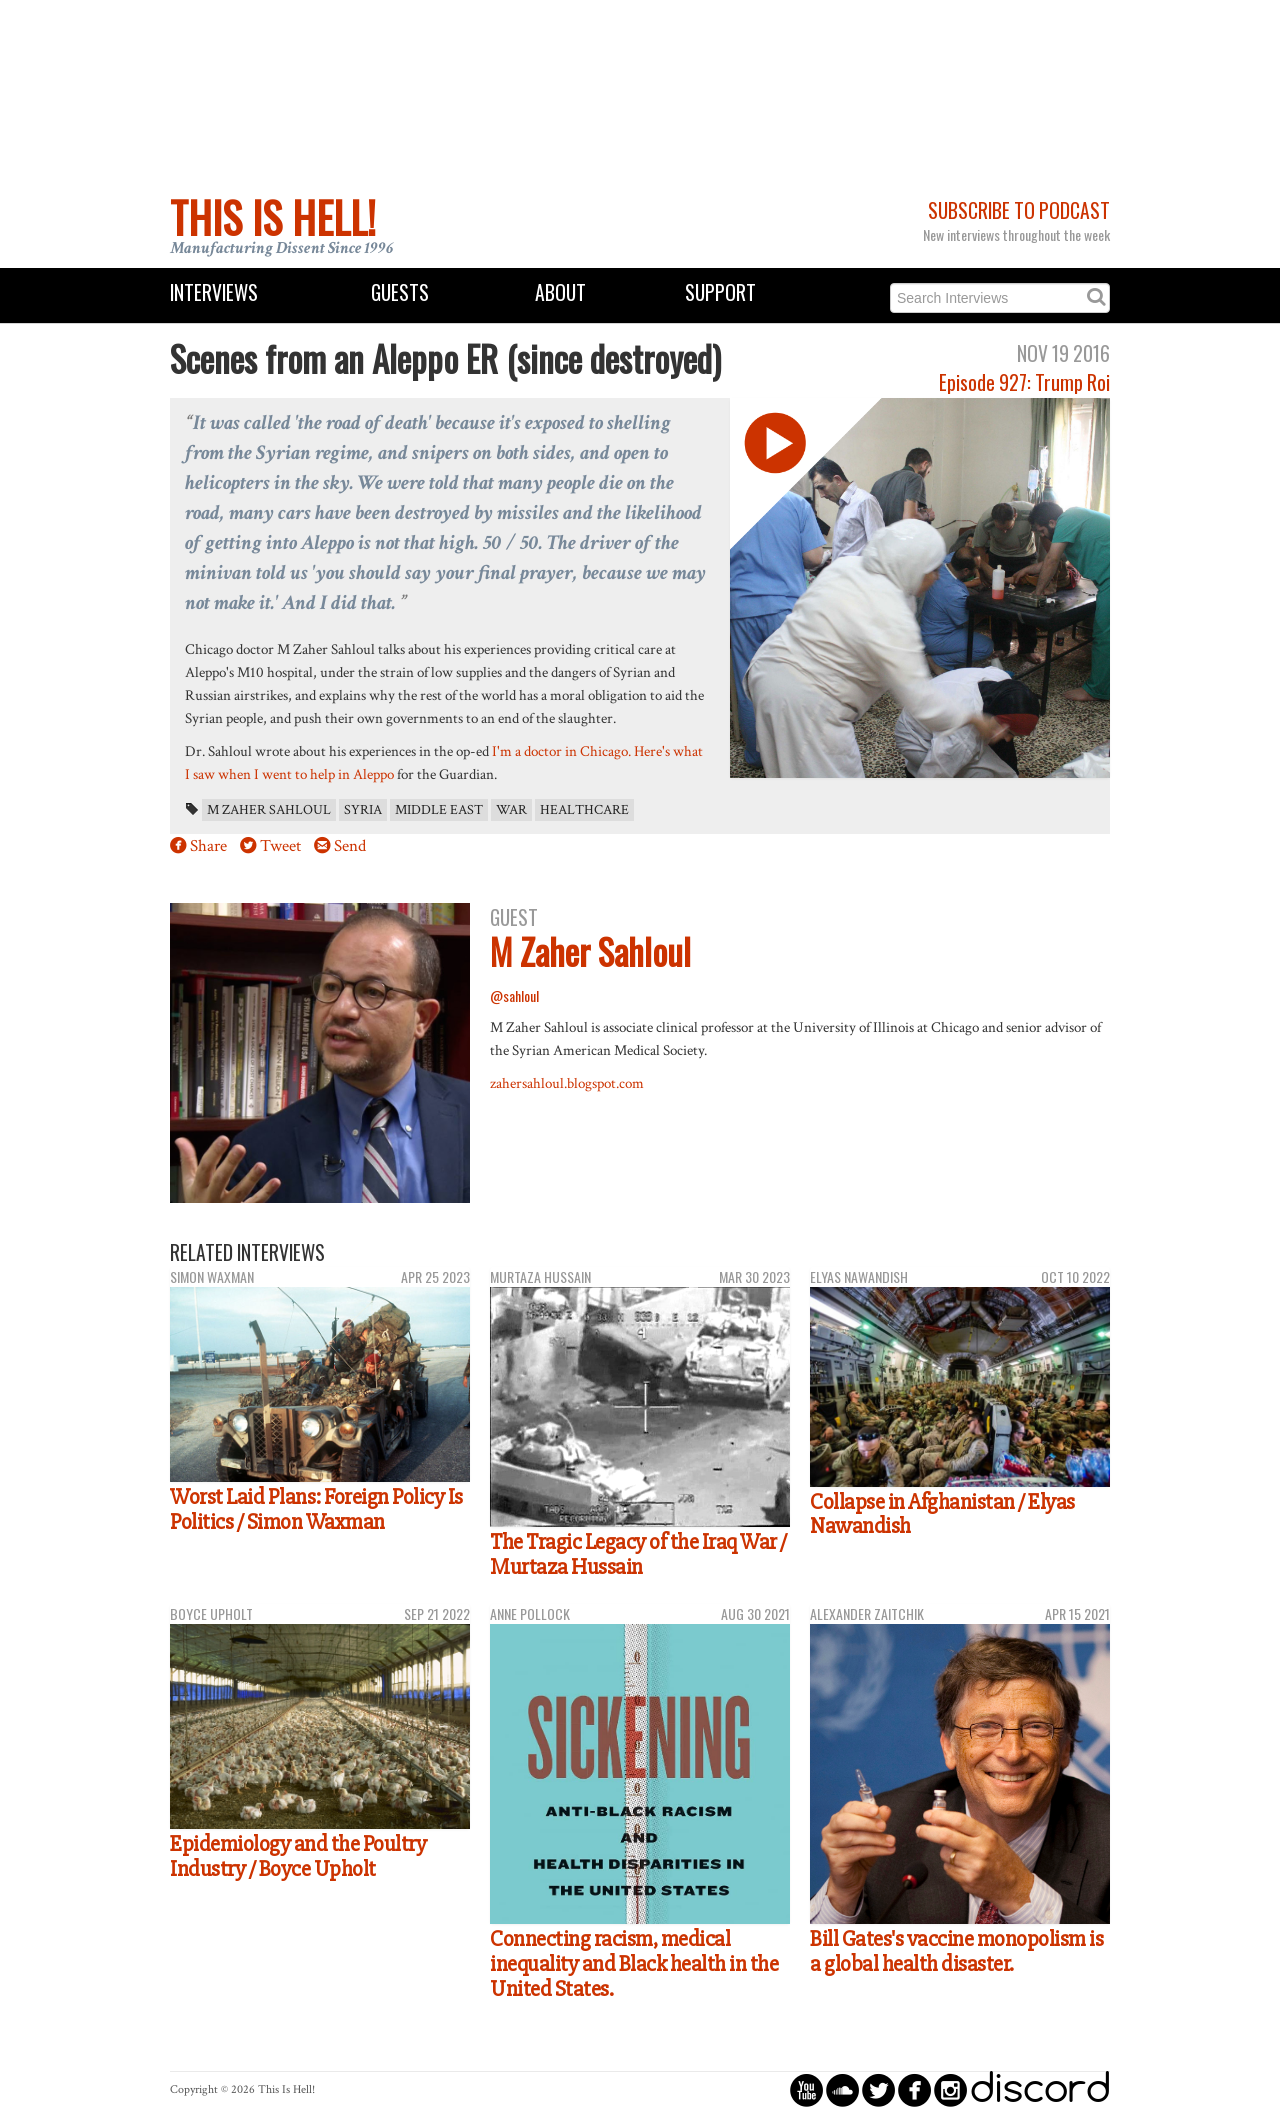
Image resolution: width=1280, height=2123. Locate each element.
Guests (400, 292)
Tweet (280, 846)
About (560, 292)
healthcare (584, 810)
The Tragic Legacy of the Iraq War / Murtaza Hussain (638, 1554)
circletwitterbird (878, 2089)
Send (350, 846)
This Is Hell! (273, 217)
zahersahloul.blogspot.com (567, 1083)
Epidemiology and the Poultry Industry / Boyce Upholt (298, 1856)
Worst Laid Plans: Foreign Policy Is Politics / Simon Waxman (316, 1509)
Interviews (214, 292)
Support (720, 292)
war (511, 810)
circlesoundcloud (842, 2089)
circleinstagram (950, 2089)
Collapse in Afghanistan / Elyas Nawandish (942, 1514)
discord (1040, 2089)
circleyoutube (806, 2089)
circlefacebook (914, 2089)
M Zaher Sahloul (269, 810)
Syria (363, 810)
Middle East (439, 810)
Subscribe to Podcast (1019, 210)
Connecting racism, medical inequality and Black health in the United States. (634, 1963)
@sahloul (514, 995)
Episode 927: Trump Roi (1024, 382)
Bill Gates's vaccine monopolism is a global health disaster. (956, 1951)
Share (208, 846)
